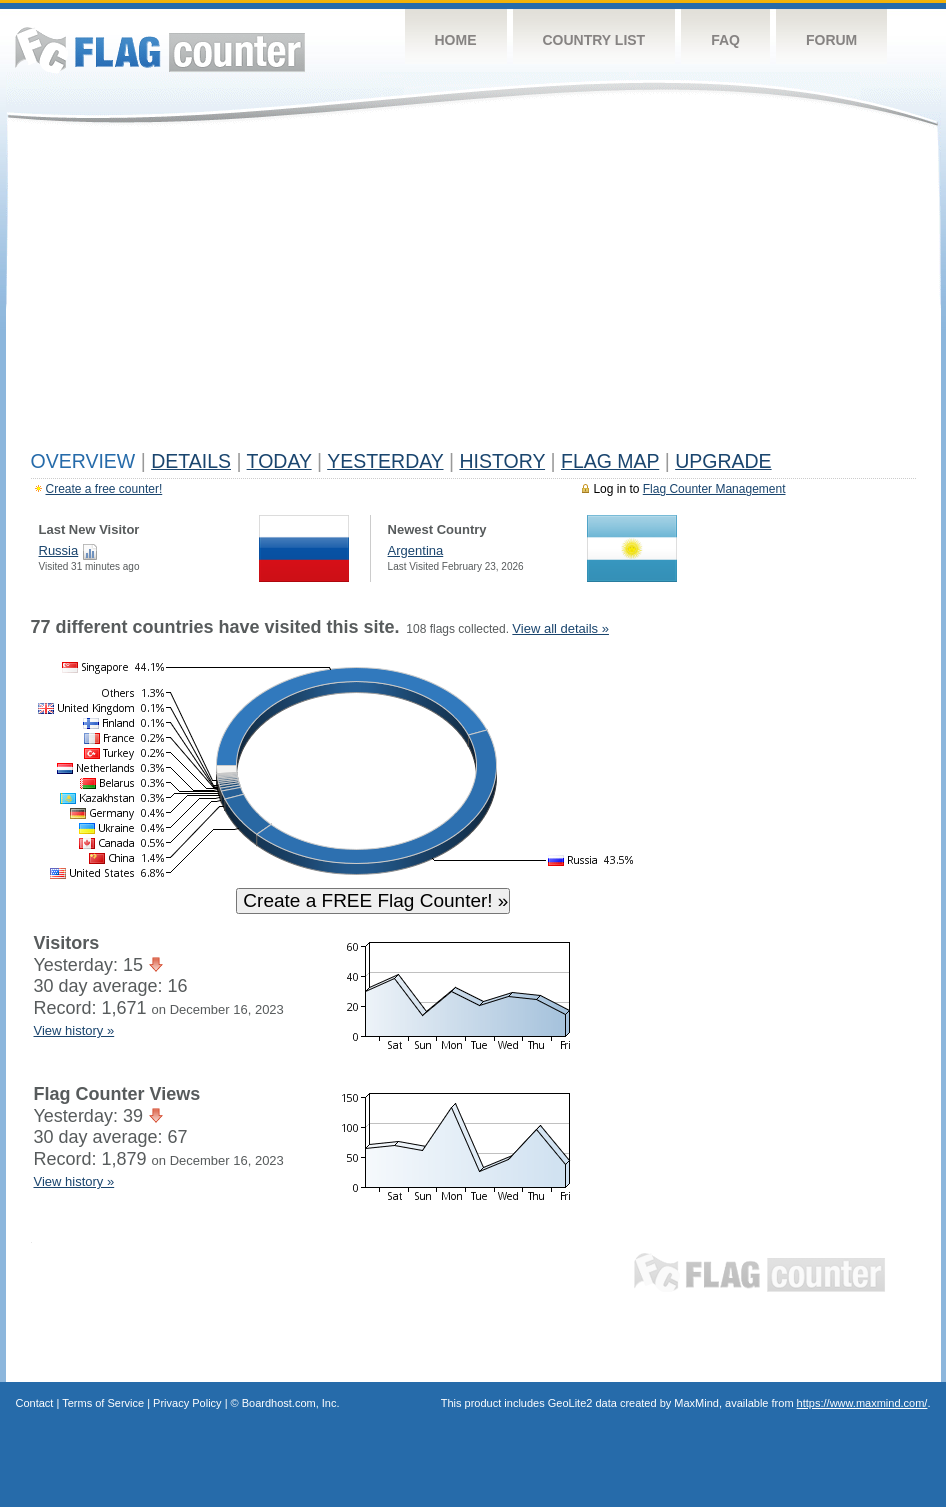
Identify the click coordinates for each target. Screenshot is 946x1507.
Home (456, 40)
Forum (831, 40)
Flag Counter (160, 49)
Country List (594, 40)
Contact (35, 1403)
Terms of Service (103, 1403)
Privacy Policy (187, 1403)
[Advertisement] (473, 292)
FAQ (725, 40)
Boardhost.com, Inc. (291, 1403)
